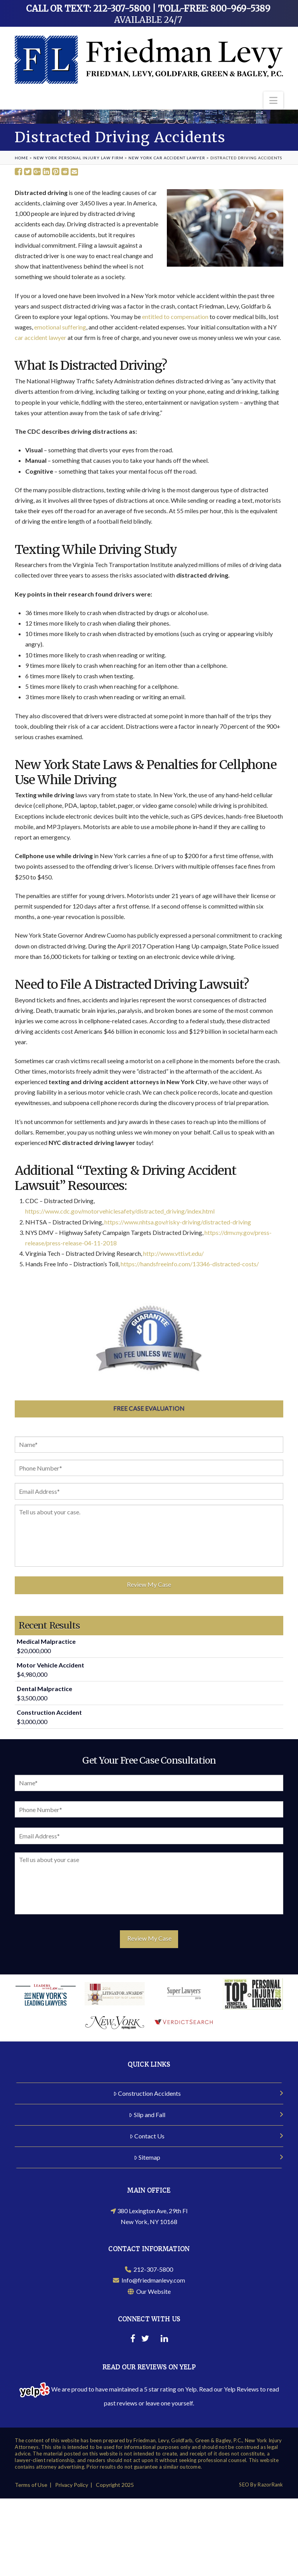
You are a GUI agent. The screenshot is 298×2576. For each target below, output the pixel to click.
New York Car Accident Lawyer (166, 157)
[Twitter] (145, 2337)
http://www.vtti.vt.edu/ (173, 1253)
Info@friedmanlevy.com (149, 2278)
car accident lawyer (40, 337)
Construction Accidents (147, 2091)
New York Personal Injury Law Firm (78, 157)
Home (21, 157)
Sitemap (147, 2155)
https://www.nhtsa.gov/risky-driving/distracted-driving (177, 1222)
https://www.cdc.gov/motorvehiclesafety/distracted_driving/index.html (120, 1211)
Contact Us (147, 2133)
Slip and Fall (147, 2112)
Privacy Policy (71, 2482)
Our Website (149, 2288)
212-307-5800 (149, 2267)
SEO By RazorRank (261, 2482)
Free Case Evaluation (149, 1408)
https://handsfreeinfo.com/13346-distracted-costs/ (190, 1263)
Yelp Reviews (241, 2386)
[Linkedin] (164, 2337)
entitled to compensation (175, 316)
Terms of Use (31, 2482)
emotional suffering (60, 327)
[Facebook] (132, 2337)
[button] (273, 100)
